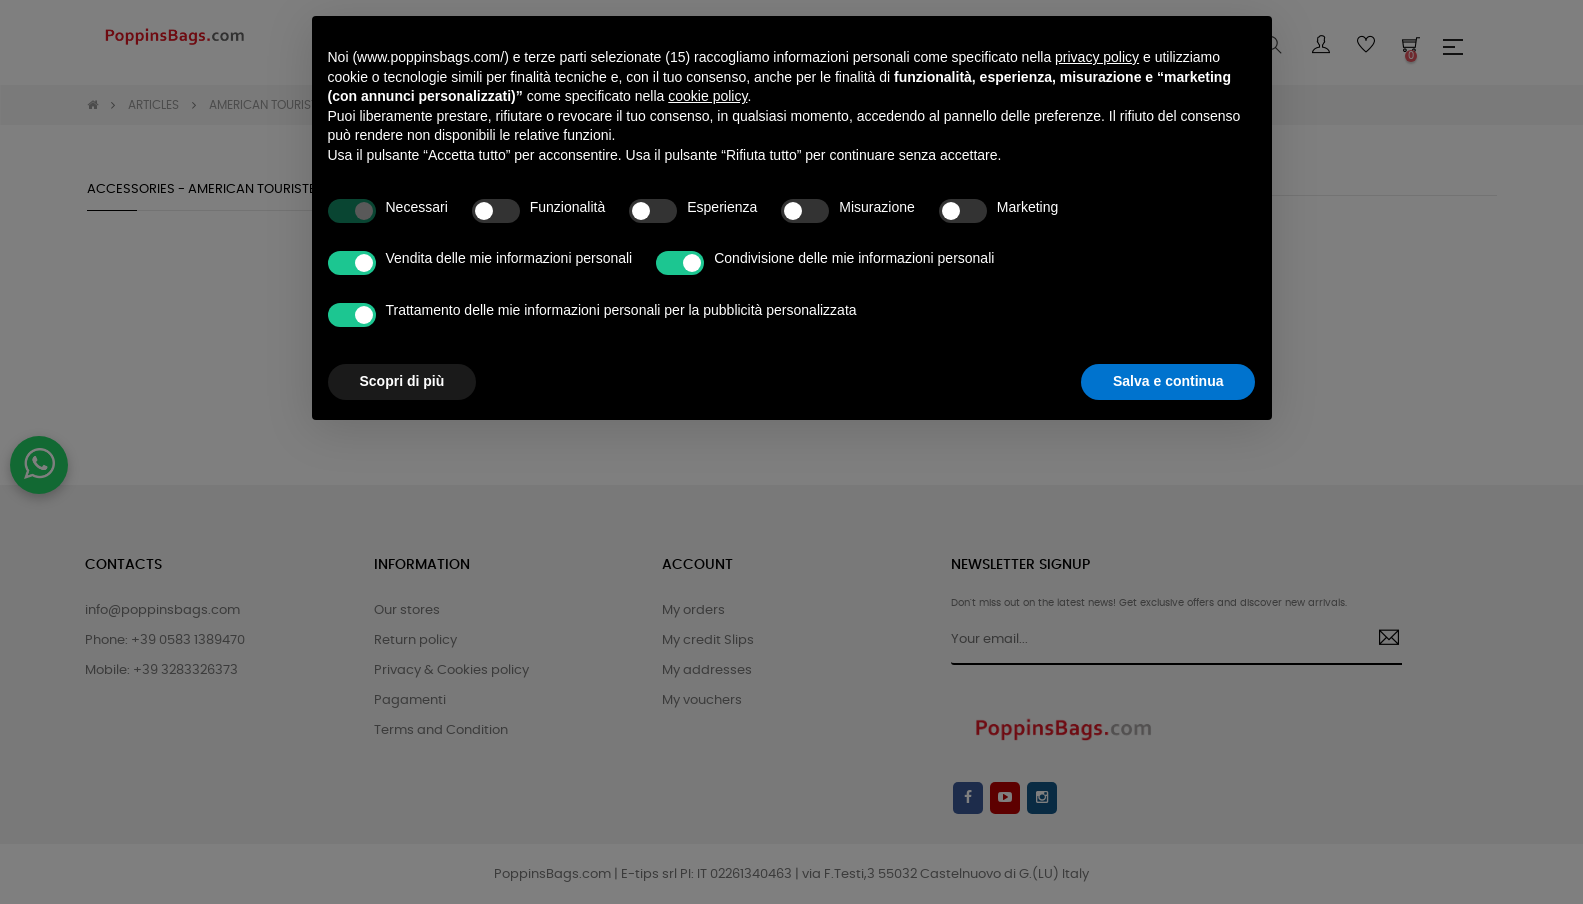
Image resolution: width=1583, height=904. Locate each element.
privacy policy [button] (1097, 33)
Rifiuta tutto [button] (1026, 357)
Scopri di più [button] (402, 357)
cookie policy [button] (707, 72)
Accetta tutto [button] (1181, 357)
